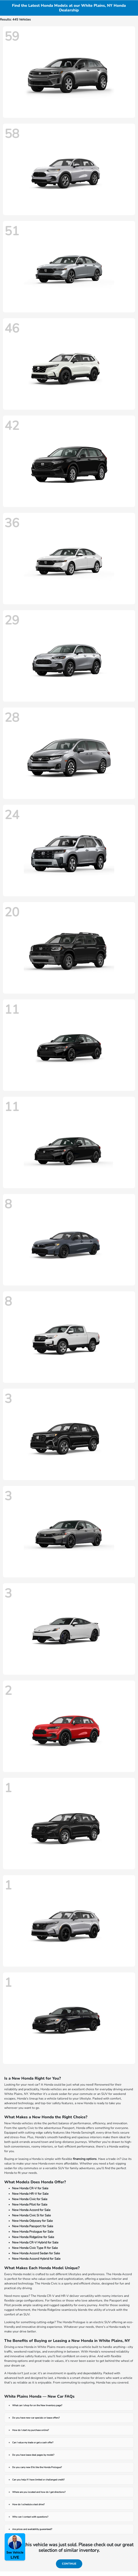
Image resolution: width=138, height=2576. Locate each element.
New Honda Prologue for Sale (33, 2232)
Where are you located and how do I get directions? (38, 2492)
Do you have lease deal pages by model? (33, 2454)
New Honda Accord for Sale (31, 2210)
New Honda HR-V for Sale (30, 2194)
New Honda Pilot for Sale (29, 2204)
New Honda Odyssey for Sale (32, 2221)
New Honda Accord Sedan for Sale (36, 2253)
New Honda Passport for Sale (32, 2226)
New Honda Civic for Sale (29, 2199)
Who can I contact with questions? (30, 2516)
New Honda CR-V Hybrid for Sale (35, 2242)
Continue (69, 2564)
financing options (85, 2159)
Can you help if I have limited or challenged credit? (38, 2479)
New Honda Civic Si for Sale (31, 2215)
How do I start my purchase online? (30, 2430)
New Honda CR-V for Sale (30, 2188)
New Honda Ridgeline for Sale (33, 2237)
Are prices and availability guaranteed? (32, 2529)
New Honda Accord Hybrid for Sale (36, 2259)
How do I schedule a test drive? (28, 2504)
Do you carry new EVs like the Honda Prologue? (37, 2467)
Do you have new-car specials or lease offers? (36, 2417)
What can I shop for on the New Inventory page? (37, 2405)
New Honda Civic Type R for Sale (35, 2248)
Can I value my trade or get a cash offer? (32, 2442)
